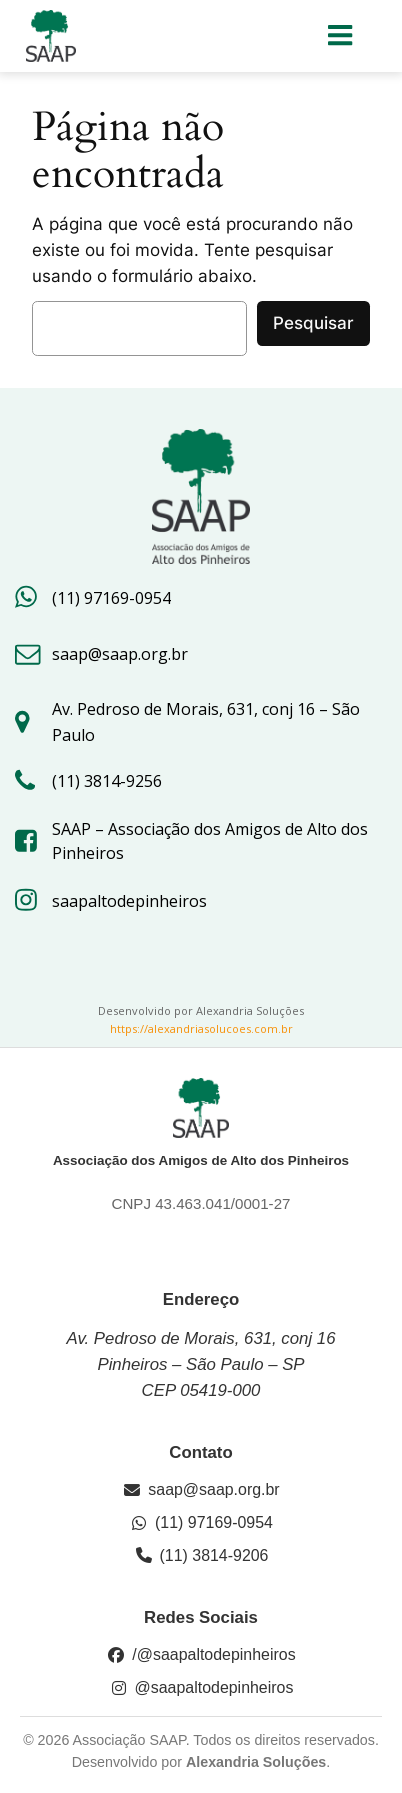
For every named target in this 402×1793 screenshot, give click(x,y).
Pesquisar (313, 323)
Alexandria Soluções (256, 1762)
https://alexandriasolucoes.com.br (201, 1028)
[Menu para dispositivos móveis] (340, 36)
